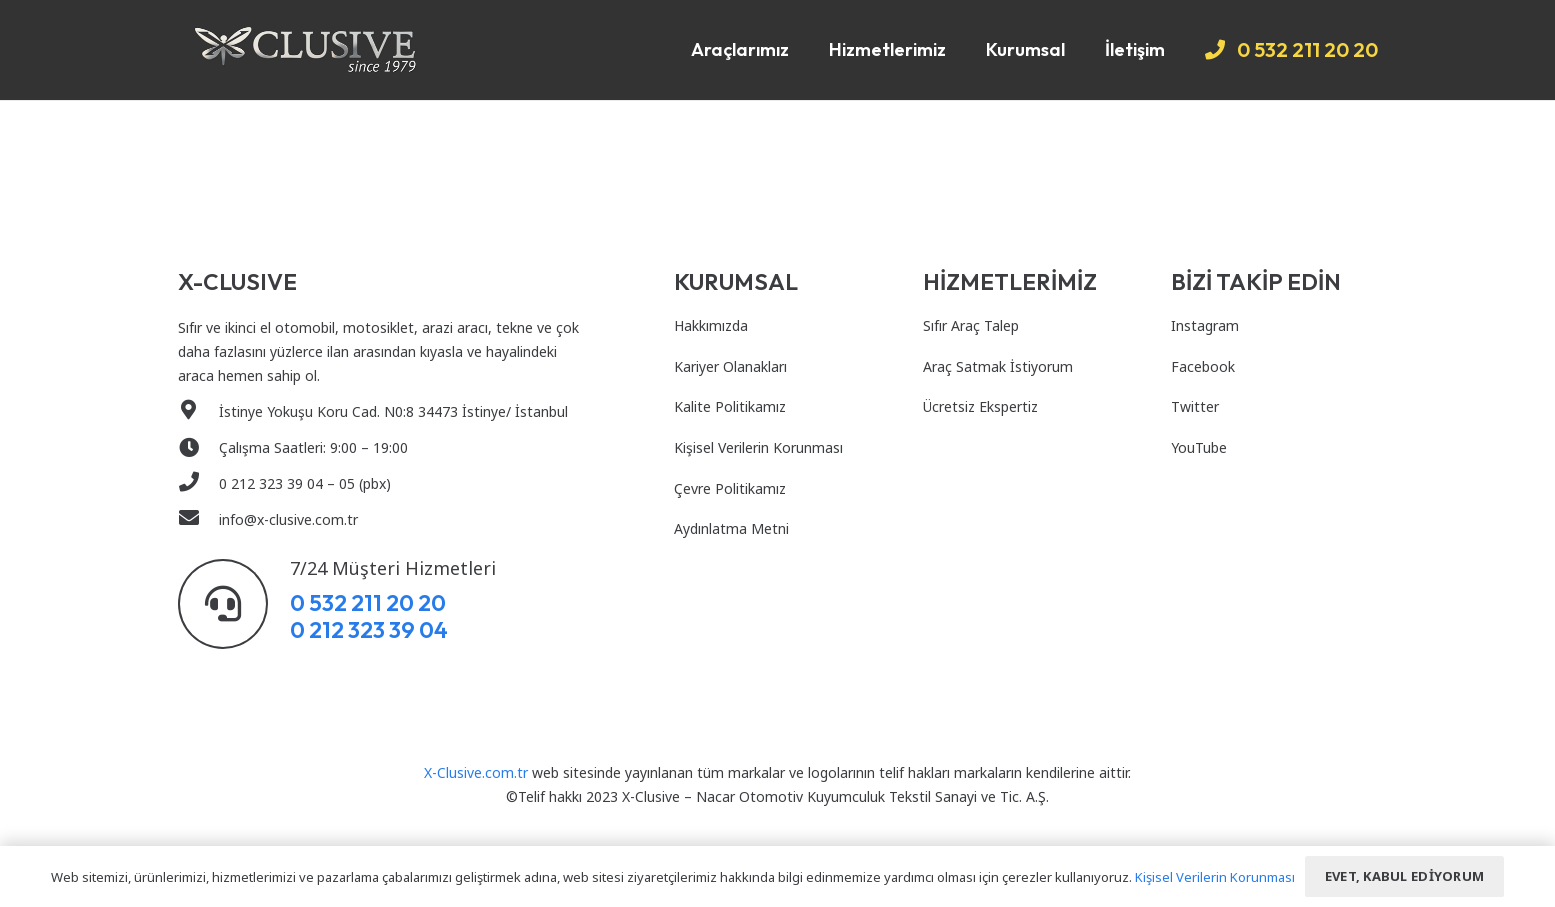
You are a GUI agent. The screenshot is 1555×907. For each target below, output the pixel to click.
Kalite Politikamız (730, 406)
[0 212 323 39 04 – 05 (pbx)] (198, 484)
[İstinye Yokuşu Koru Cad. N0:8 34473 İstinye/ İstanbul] (198, 412)
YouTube (1199, 447)
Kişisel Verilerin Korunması (758, 447)
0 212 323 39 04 (369, 629)
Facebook (1203, 366)
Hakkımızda (711, 325)
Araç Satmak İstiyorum (998, 366)
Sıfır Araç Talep (971, 325)
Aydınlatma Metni (731, 528)
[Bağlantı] (305, 50)
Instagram (1205, 325)
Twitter (1195, 406)
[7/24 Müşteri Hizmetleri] (234, 604)
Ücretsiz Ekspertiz (980, 406)
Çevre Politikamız (730, 488)
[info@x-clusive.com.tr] (198, 520)
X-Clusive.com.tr (476, 772)
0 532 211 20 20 (368, 602)
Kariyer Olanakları (730, 366)
